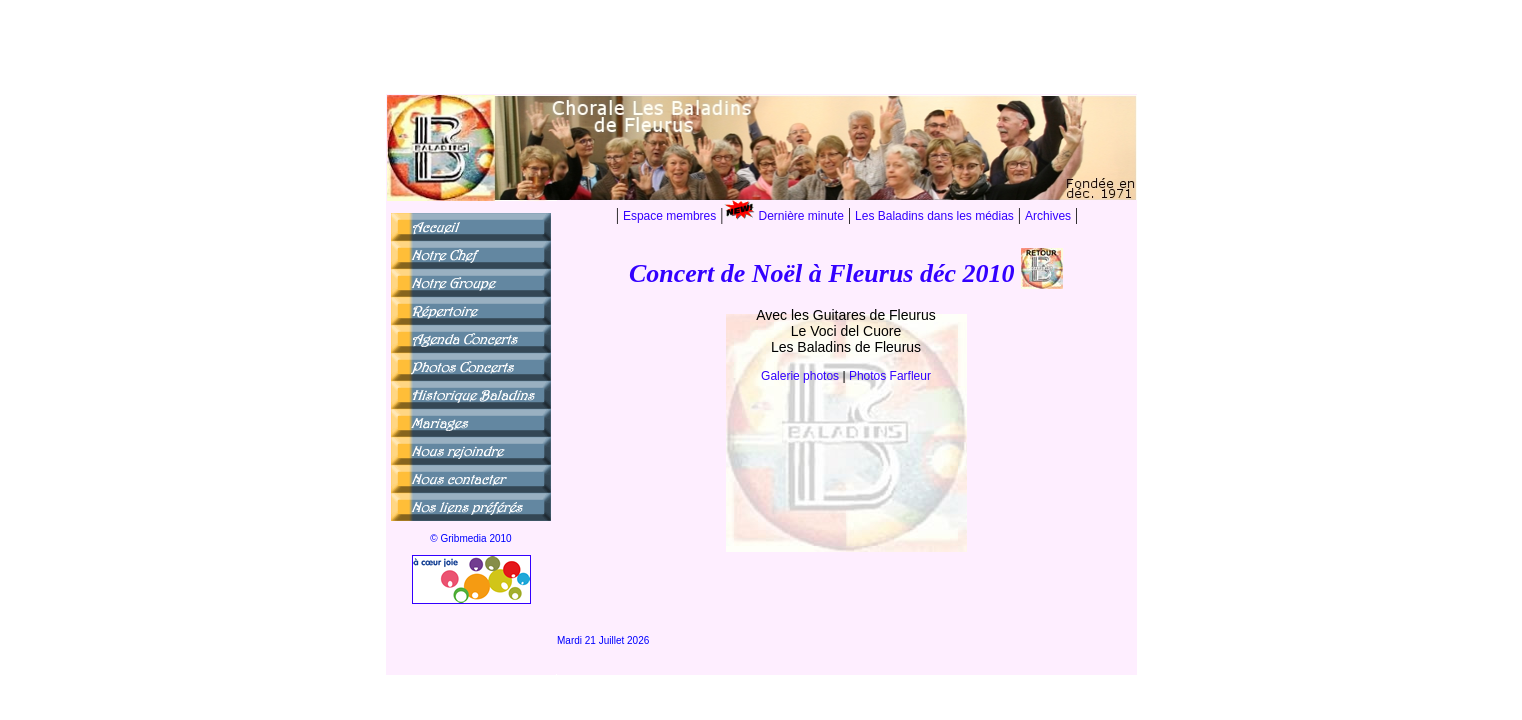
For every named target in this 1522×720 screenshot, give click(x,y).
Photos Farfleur (890, 376)
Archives (1048, 216)
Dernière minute (801, 216)
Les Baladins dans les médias (934, 216)
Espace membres (669, 216)
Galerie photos (801, 376)
